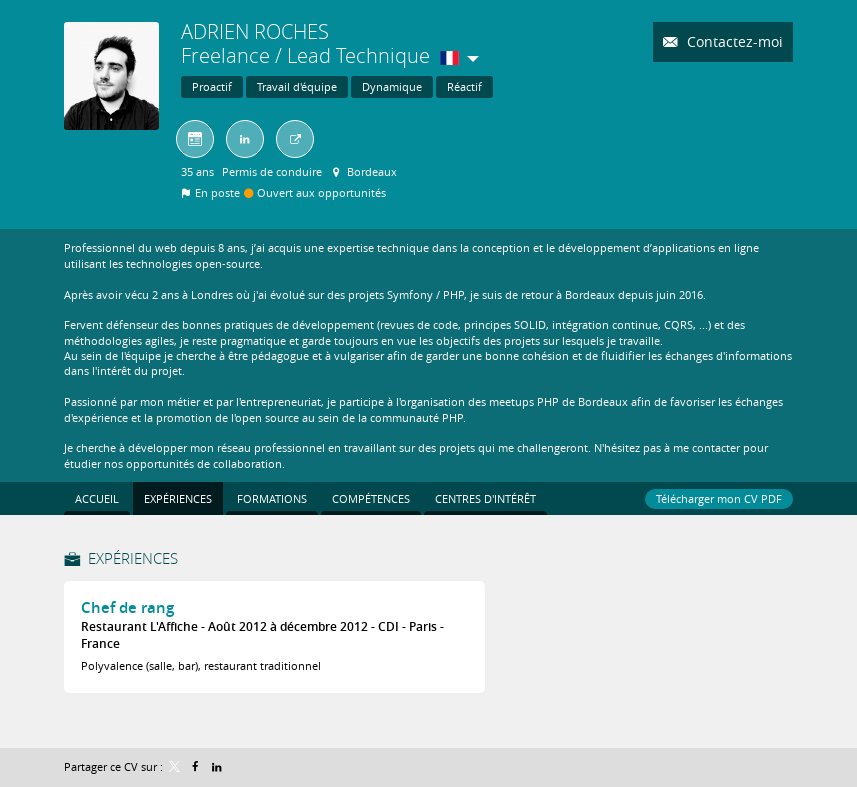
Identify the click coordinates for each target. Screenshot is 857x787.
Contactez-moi (733, 41)
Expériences (133, 558)
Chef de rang (127, 607)
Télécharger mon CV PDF (719, 498)
